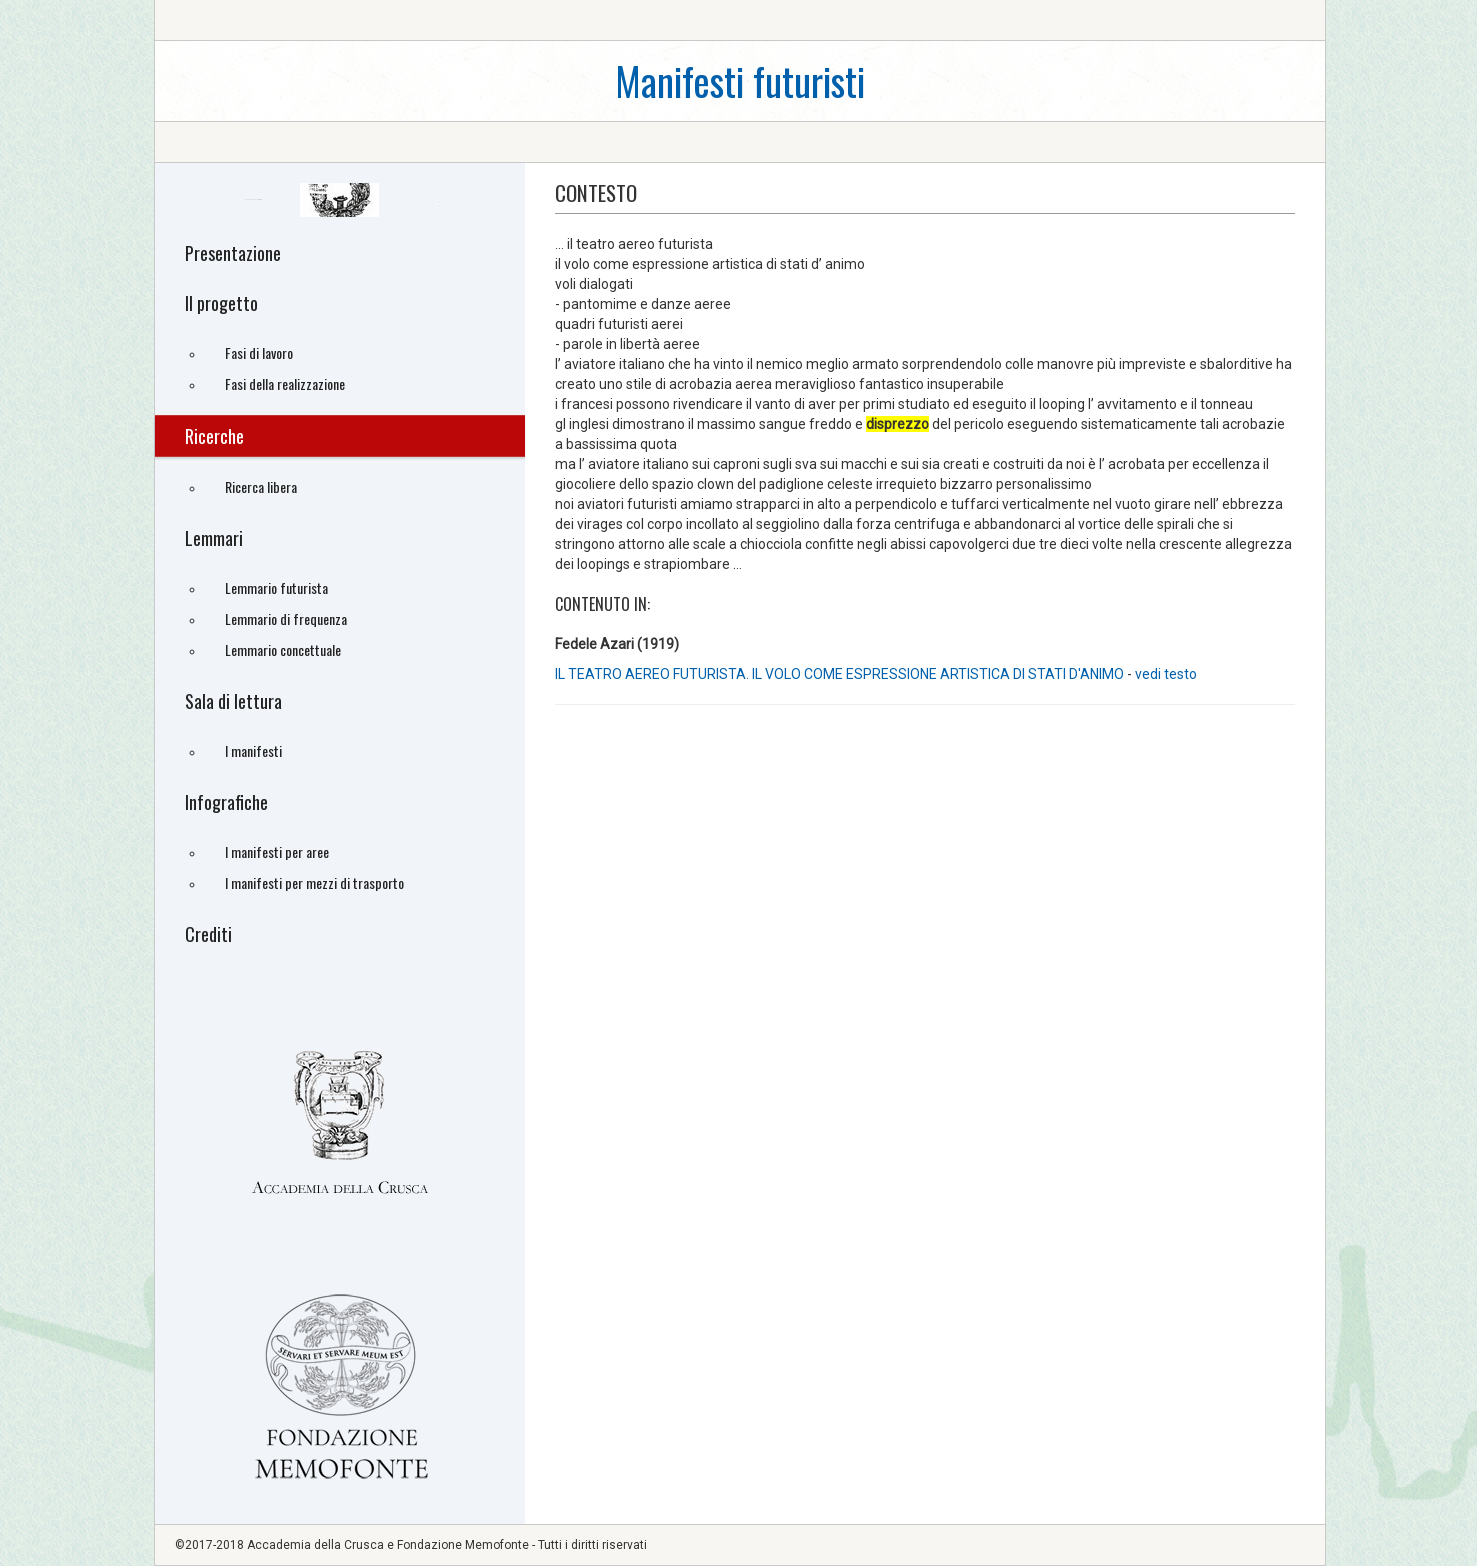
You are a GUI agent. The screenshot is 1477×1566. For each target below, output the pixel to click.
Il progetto (221, 303)
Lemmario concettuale (283, 649)
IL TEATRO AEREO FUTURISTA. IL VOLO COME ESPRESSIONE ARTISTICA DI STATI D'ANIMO (839, 674)
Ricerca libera (261, 486)
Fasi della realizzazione (285, 383)
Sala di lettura (233, 701)
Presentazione (233, 253)
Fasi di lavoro (259, 352)
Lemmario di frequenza (286, 618)
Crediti (208, 934)
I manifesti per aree (277, 851)
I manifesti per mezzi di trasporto (314, 882)
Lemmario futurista (276, 587)
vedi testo (1166, 674)
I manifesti (253, 750)
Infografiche (226, 802)
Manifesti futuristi (740, 80)
